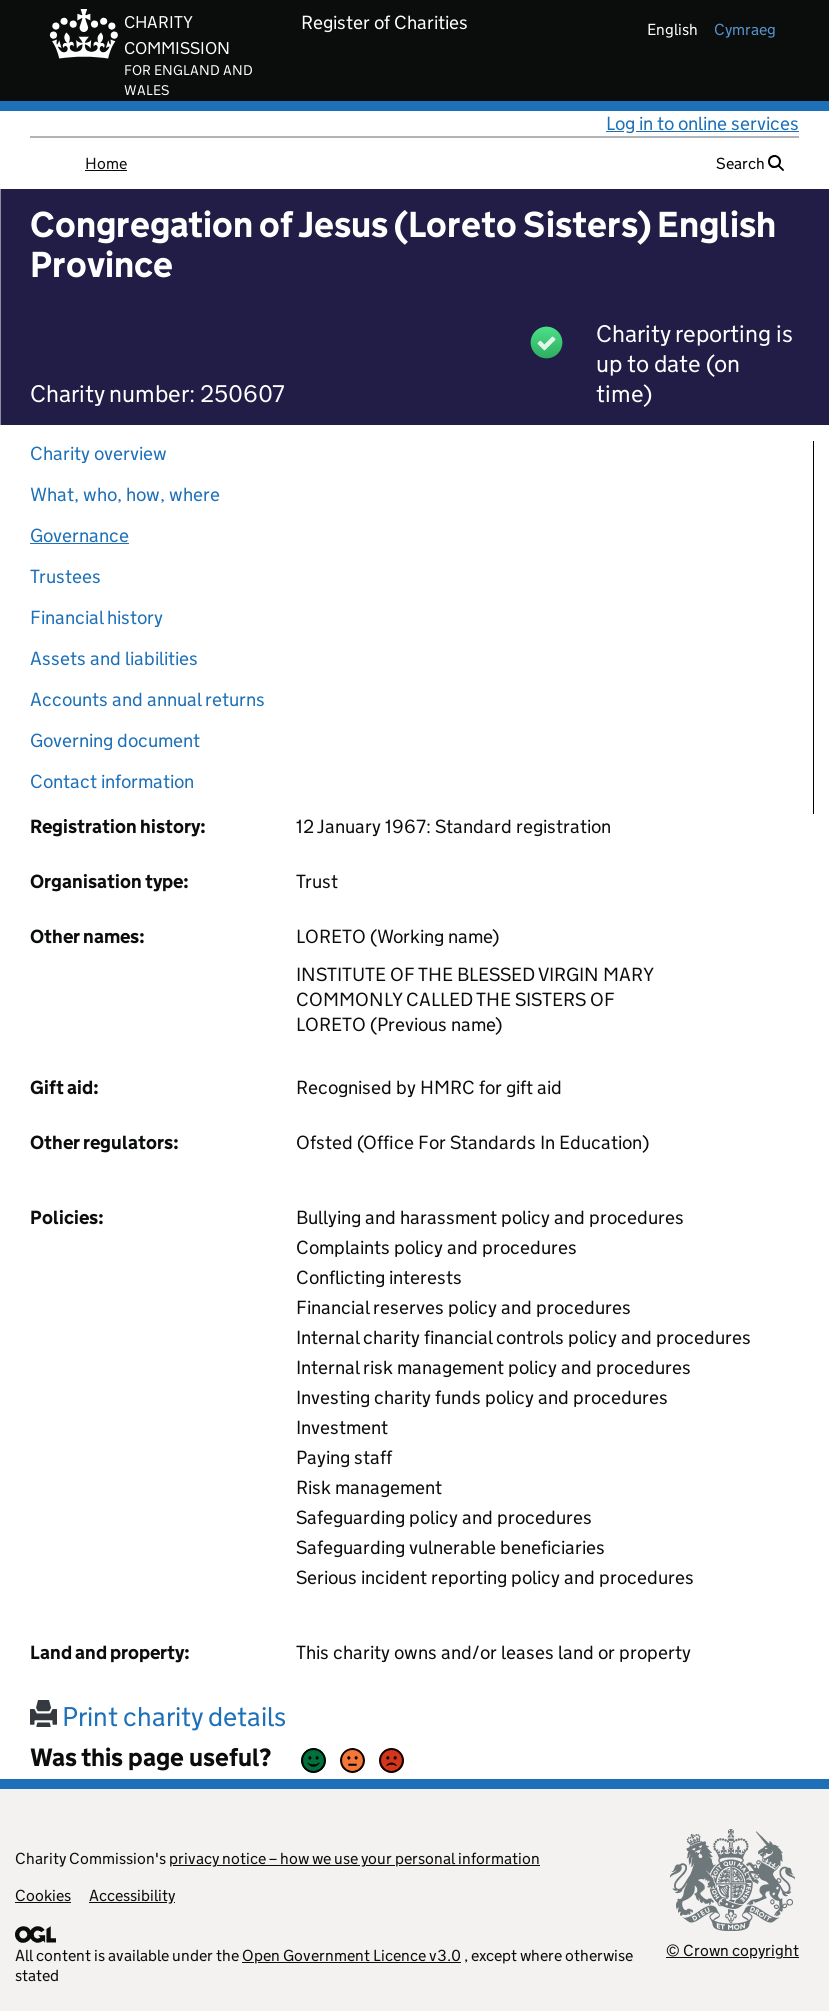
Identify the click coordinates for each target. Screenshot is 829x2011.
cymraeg (745, 29)
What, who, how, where (125, 494)
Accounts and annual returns (147, 699)
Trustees (65, 576)
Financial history (96, 617)
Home (106, 163)
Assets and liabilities (114, 658)
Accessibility (132, 1895)
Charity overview (98, 453)
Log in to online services (702, 123)
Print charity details (158, 1716)
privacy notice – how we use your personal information (354, 1858)
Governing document (115, 740)
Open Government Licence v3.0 (351, 1955)
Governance (79, 535)
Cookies (43, 1895)
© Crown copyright (732, 1950)
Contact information (112, 781)
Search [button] (750, 163)
